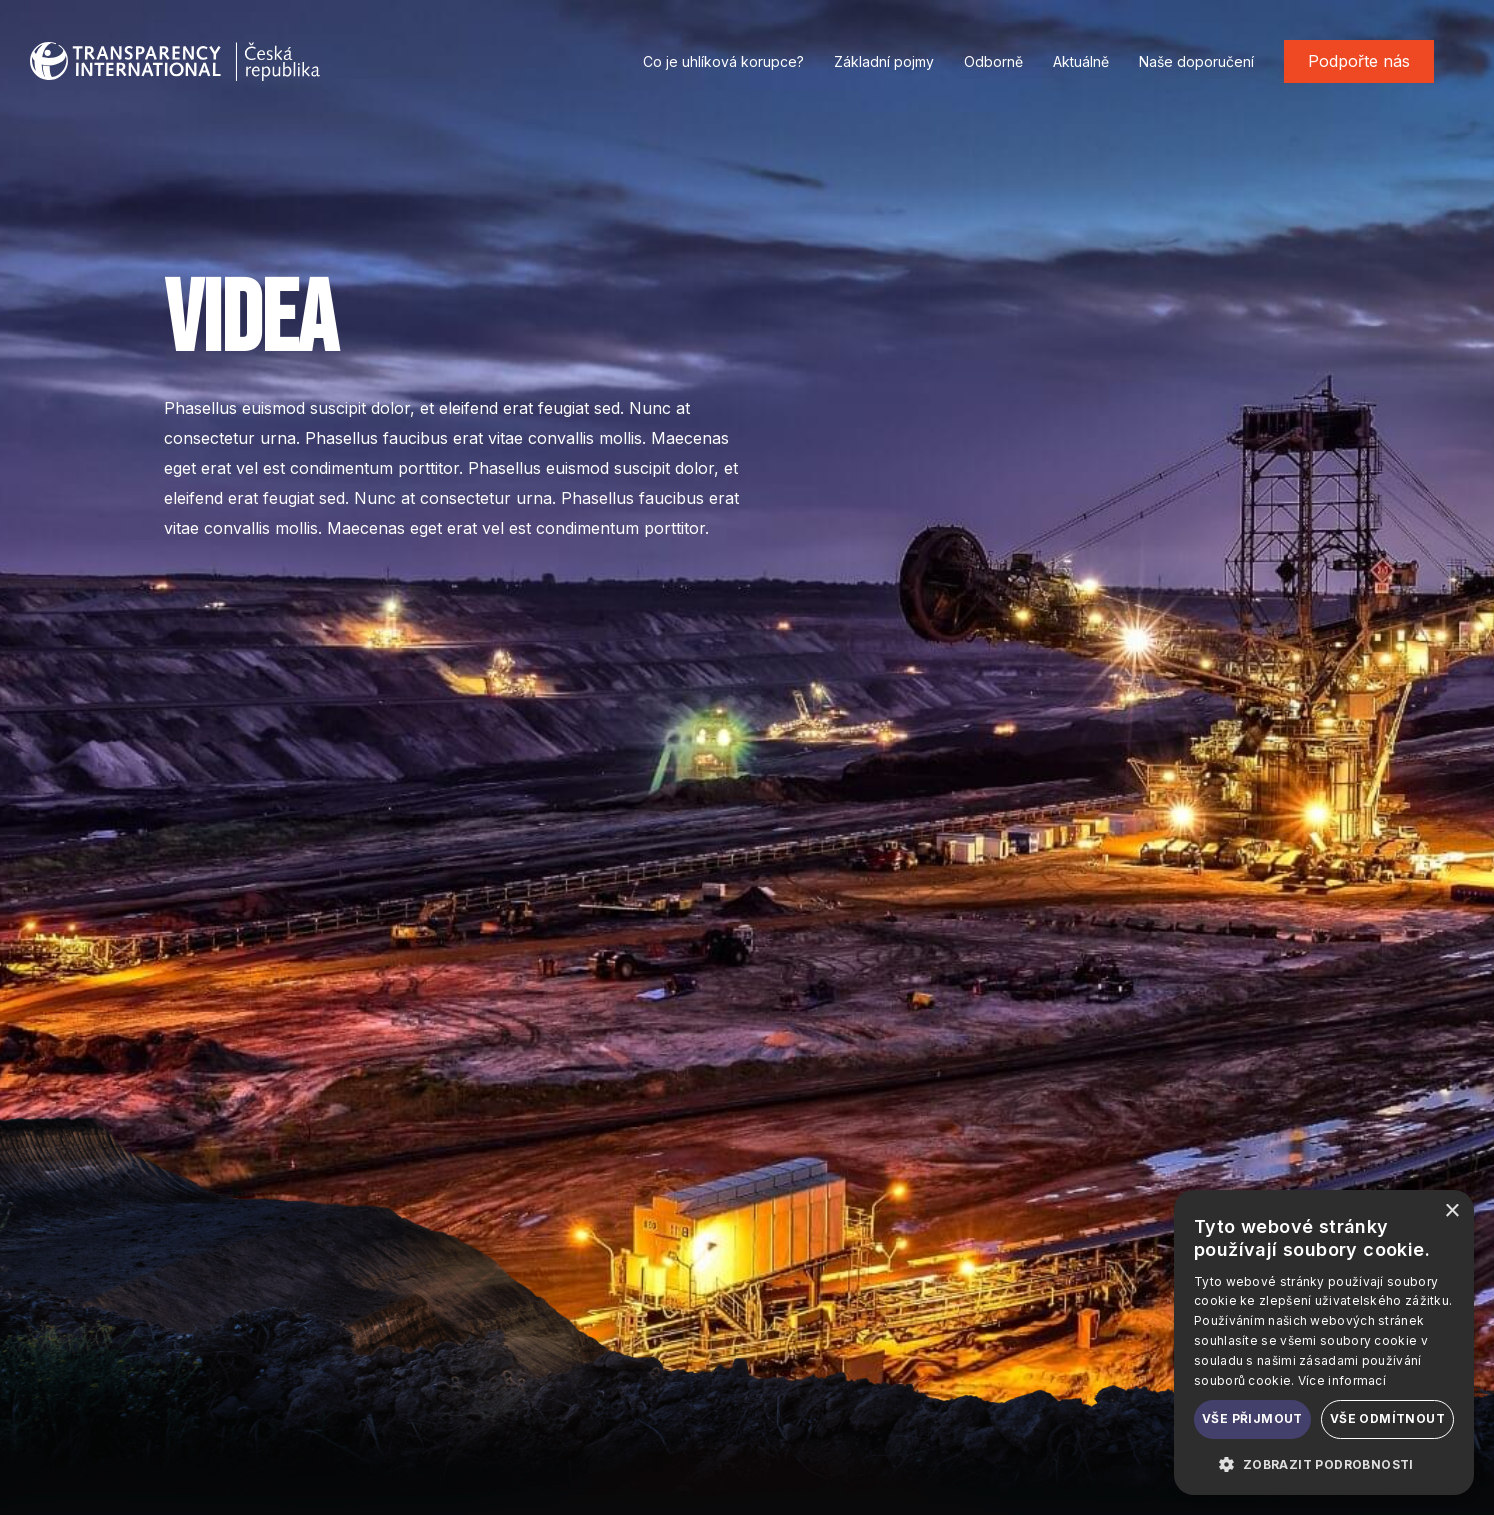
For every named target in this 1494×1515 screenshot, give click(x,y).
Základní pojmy (884, 61)
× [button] (1451, 1211)
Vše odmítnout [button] (1387, 1418)
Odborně (993, 61)
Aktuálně (1081, 61)
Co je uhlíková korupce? (723, 61)
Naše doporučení (1196, 61)
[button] (1324, 1463)
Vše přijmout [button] (1252, 1418)
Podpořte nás (1359, 61)
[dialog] (1324, 1342)
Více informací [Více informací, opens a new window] (1342, 1380)
